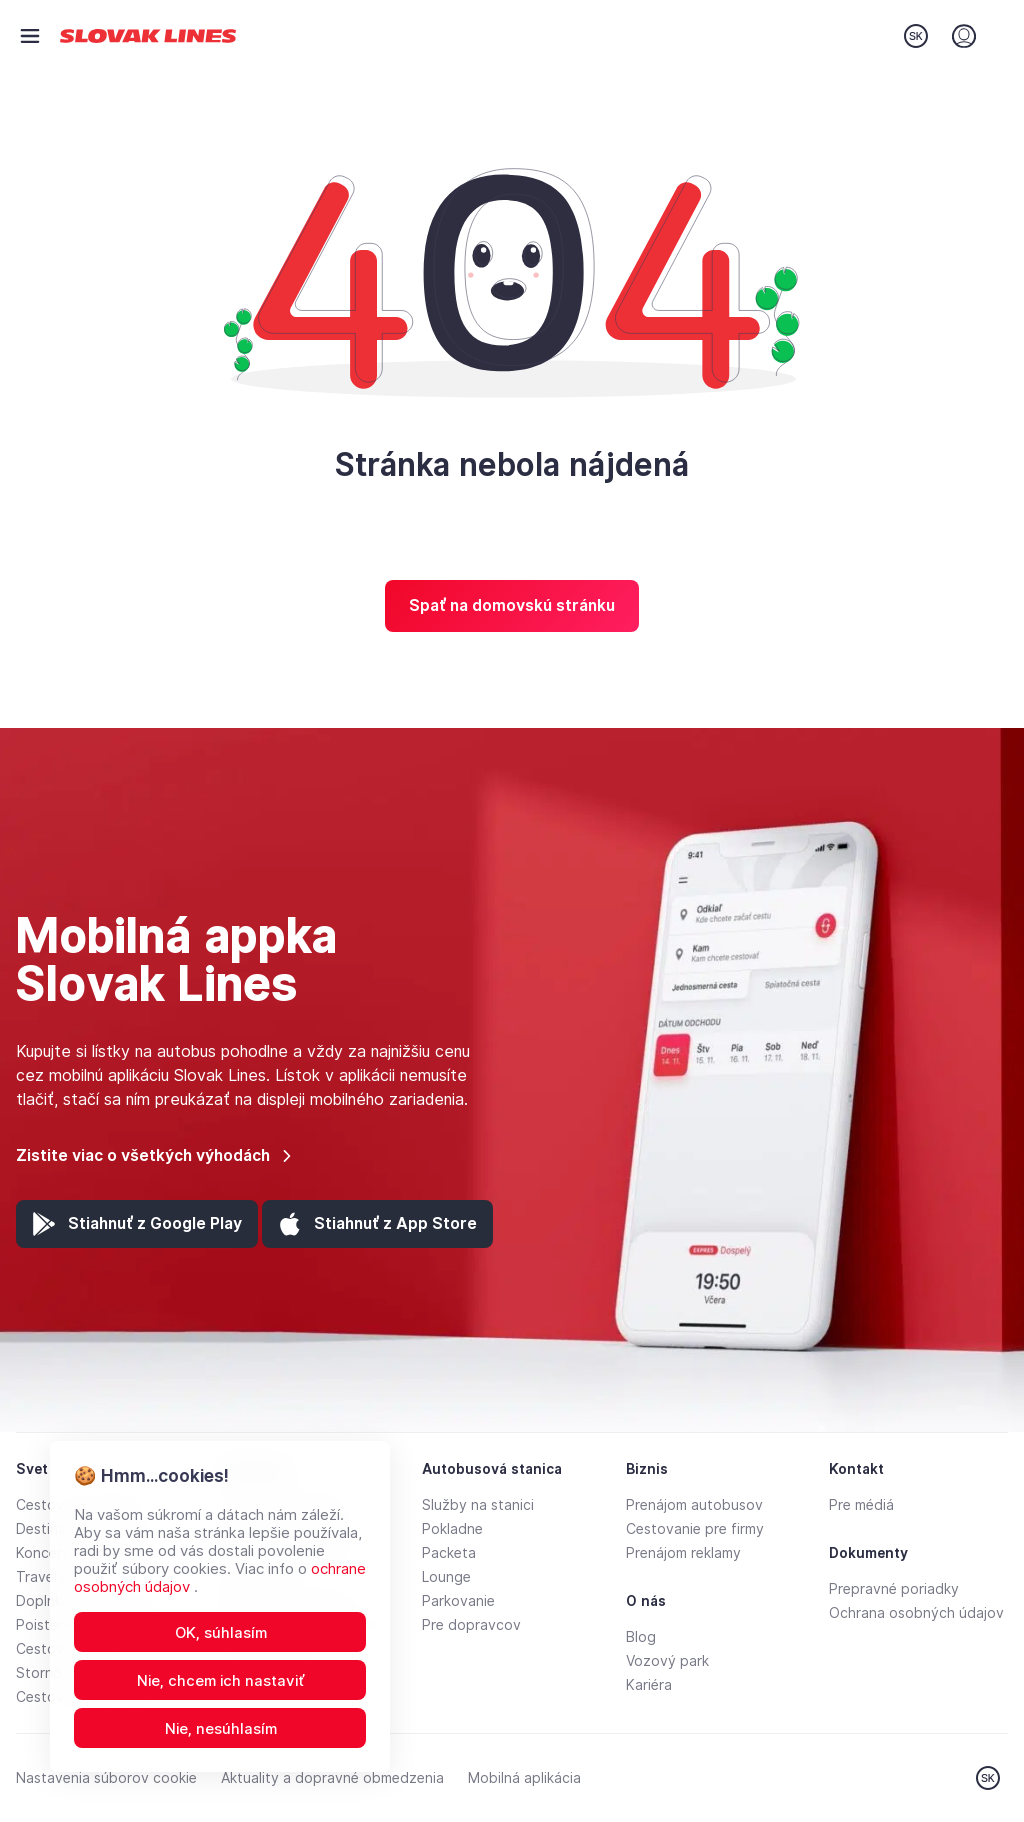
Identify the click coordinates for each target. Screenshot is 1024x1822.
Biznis (647, 1469)
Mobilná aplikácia (524, 1778)
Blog (641, 1637)
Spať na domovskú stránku (512, 605)
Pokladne (452, 1529)
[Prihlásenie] (964, 36)
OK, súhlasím (221, 1633)
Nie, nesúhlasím (221, 1729)
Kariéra (649, 1685)
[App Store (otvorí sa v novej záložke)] (377, 1224)
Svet (32, 1469)
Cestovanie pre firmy (695, 1529)
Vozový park (667, 1661)
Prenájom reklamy (683, 1553)
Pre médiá (861, 1505)
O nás (646, 1601)
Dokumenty (868, 1553)
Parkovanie (458, 1601)
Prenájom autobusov (694, 1505)
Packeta (449, 1553)
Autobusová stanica (492, 1469)
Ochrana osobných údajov (916, 1613)
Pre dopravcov (471, 1625)
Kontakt (856, 1469)
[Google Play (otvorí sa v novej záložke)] (137, 1224)
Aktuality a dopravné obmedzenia (332, 1778)
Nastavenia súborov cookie (106, 1778)
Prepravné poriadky (894, 1589)
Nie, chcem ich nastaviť (221, 1681)
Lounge (446, 1577)
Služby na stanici (478, 1505)
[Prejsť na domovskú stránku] (148, 36)
